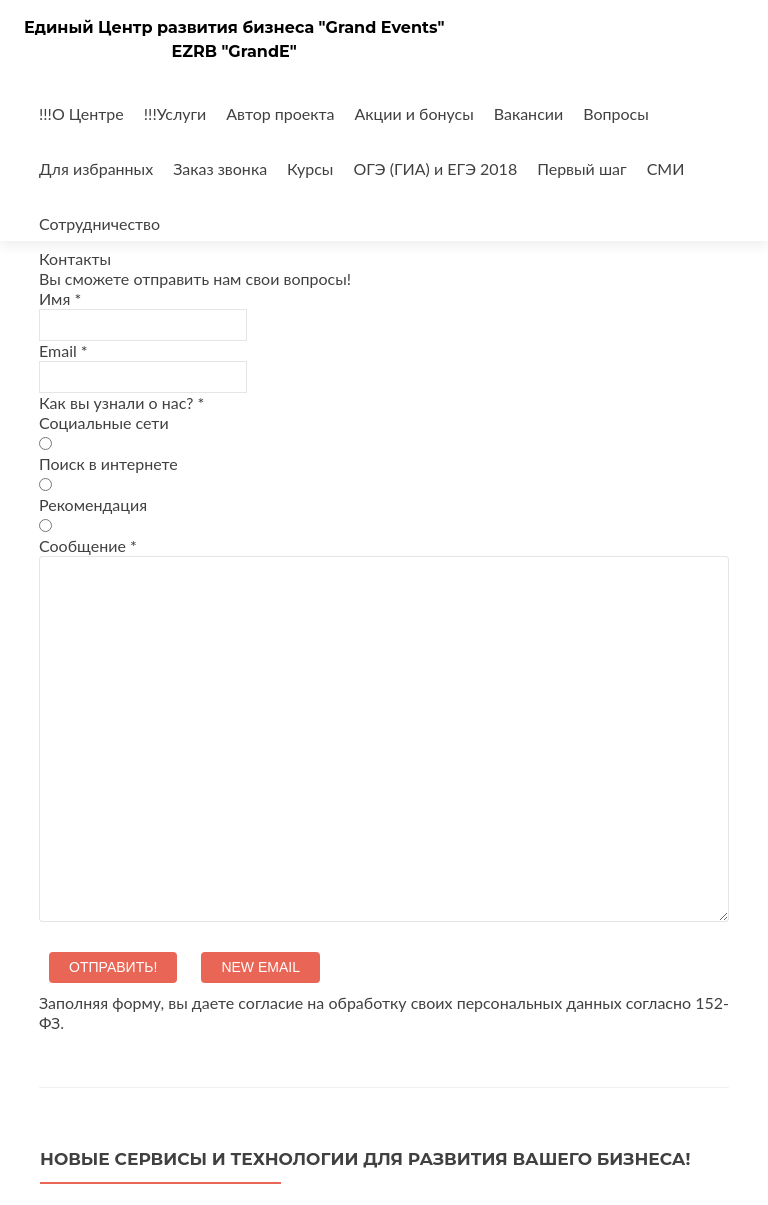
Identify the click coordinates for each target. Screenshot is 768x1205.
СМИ (666, 168)
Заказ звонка (220, 168)
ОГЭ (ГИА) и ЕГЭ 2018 (435, 168)
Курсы (310, 168)
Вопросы (616, 113)
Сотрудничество (99, 223)
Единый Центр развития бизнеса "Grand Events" (234, 27)
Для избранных (96, 168)
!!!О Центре (81, 113)
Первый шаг (581, 168)
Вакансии (528, 113)
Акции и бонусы (414, 113)
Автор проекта (280, 113)
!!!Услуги (175, 113)
